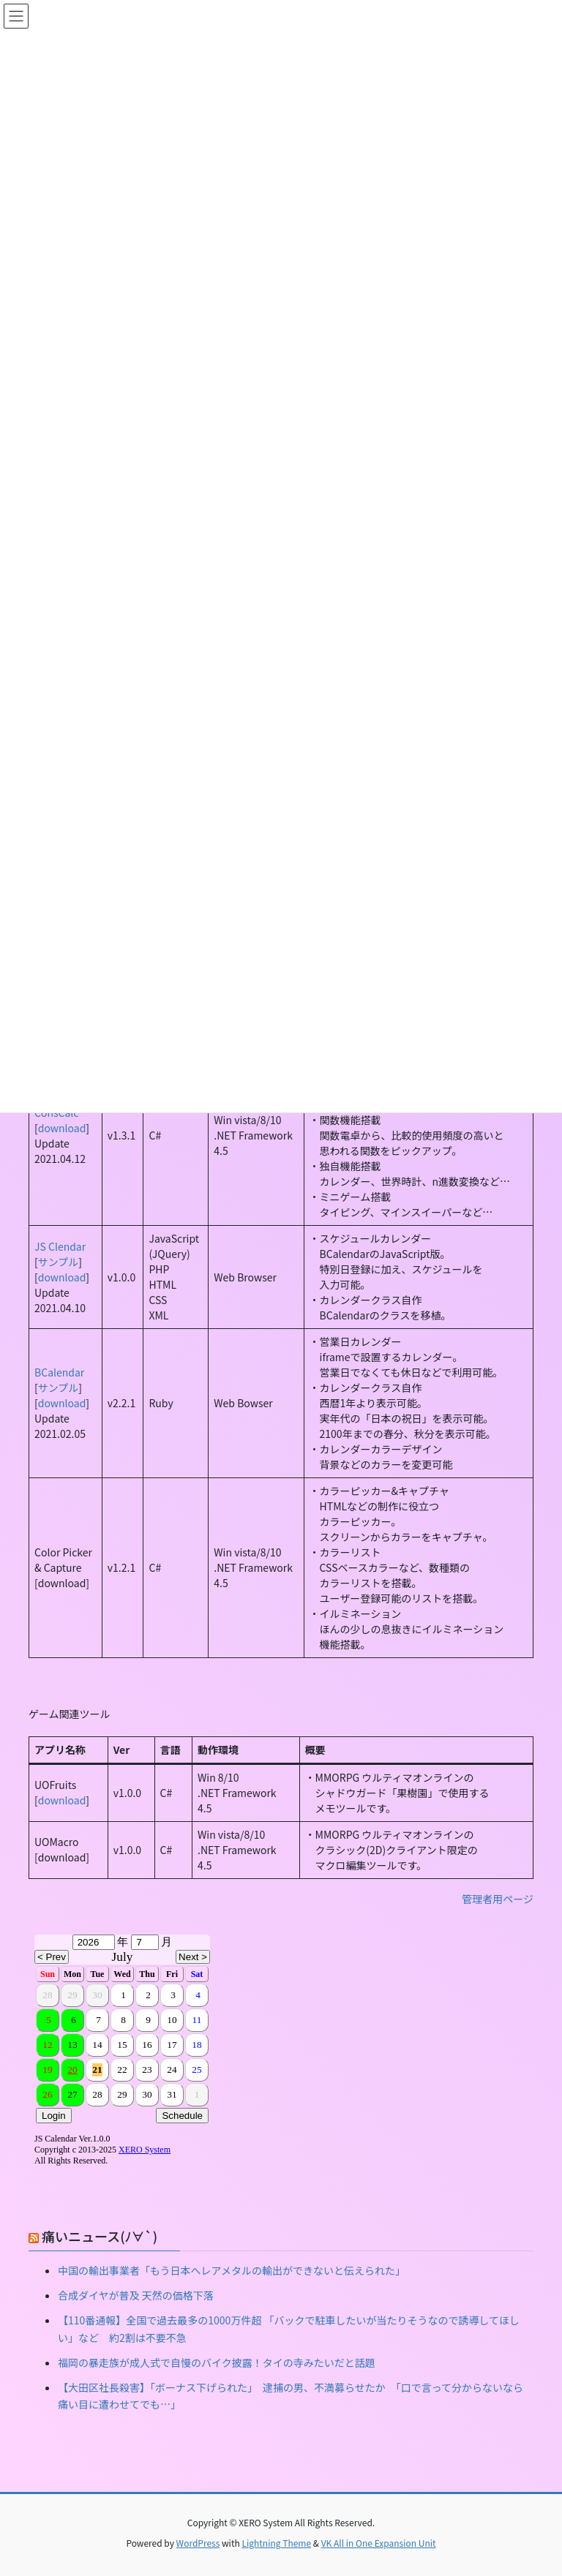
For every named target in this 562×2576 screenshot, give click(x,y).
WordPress (198, 2543)
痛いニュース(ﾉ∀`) (99, 2235)
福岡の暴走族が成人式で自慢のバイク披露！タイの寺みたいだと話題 (216, 2362)
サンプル (58, 1261)
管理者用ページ (497, 1898)
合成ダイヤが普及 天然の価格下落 (136, 2295)
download (62, 1128)
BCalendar (59, 1372)
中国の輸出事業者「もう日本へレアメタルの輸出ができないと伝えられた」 (231, 2270)
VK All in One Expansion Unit (378, 2543)
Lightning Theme (276, 2543)
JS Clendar (60, 1246)
